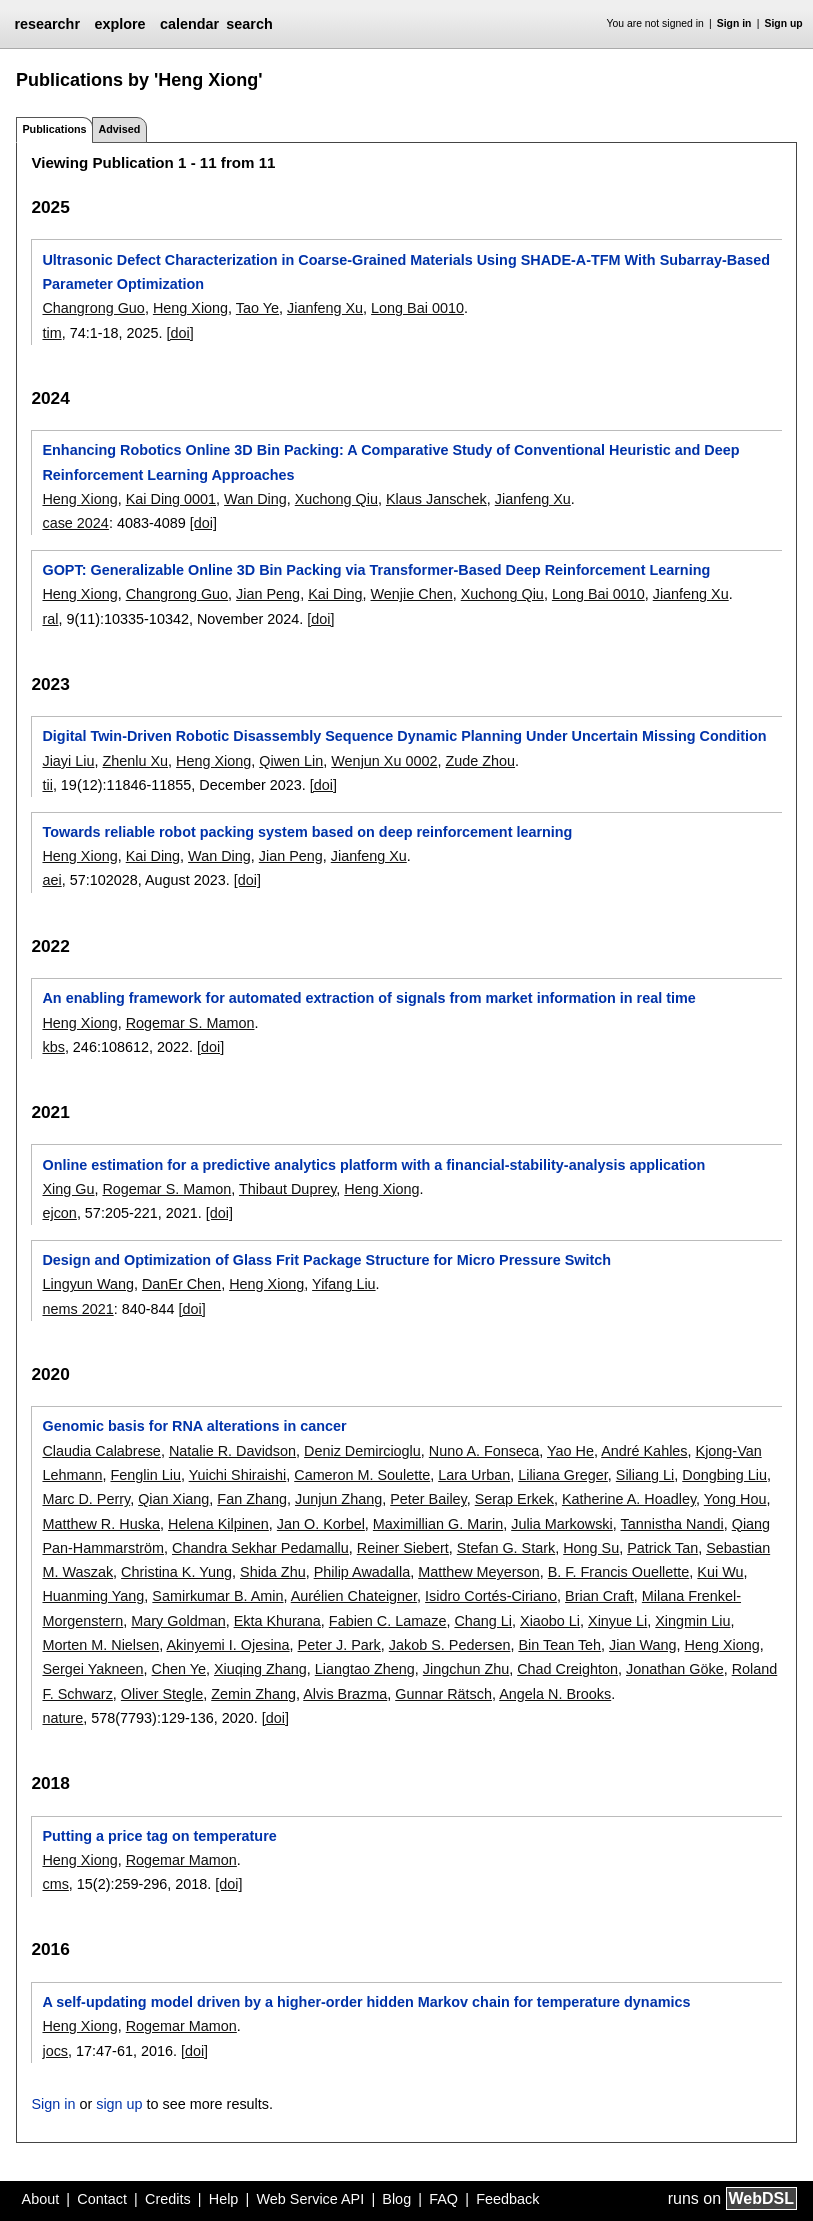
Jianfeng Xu (325, 308)
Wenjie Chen (412, 594)
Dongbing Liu (724, 1475)
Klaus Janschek (436, 499)
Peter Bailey (428, 1499)
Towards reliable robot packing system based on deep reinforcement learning (307, 832)
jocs (55, 2051)
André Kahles (644, 1451)
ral (50, 619)
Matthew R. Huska (101, 1524)
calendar (189, 24)
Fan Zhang (252, 1499)
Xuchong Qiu (336, 499)
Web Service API (310, 2199)
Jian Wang (642, 1645)
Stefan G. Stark (506, 1548)
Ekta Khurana (277, 1621)
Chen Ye (179, 1669)
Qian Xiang (173, 1499)
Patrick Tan (662, 1548)
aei (51, 880)
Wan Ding (255, 499)
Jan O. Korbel (321, 1524)
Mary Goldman (178, 1621)
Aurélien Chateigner (354, 1596)
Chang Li (483, 1621)
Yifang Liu (343, 1284)
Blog (396, 2199)
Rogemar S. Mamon (190, 1023)
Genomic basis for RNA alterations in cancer (194, 1426)
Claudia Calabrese (101, 1451)
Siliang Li (645, 1475)
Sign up (784, 23)
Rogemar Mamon (181, 1860)
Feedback (507, 2199)
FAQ (443, 2199)
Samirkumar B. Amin (217, 1596)
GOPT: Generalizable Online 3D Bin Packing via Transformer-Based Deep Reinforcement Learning (376, 570)
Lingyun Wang (87, 1284)
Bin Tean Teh (559, 1645)
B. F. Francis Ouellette (619, 1572)
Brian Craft (599, 1596)
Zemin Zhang (253, 1694)
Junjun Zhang (338, 1499)
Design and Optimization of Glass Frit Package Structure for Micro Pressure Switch (326, 1260)
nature (62, 1718)
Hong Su (591, 1548)
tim (51, 333)
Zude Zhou (480, 761)
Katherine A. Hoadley (629, 1499)
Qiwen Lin (291, 761)
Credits (168, 2199)
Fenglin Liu (145, 1475)
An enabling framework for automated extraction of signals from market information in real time (368, 998)
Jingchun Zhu (466, 1669)
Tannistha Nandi (672, 1524)
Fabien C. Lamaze (388, 1621)
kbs (53, 1047)
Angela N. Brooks (555, 1694)
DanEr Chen (181, 1284)
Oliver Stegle (162, 1694)
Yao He (570, 1451)
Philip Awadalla (362, 1572)
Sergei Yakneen (92, 1669)
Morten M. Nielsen (100, 1645)
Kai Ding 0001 (171, 499)
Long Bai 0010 (417, 308)
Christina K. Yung (176, 1572)
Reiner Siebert (403, 1548)
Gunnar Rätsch (443, 1694)
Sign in (734, 23)
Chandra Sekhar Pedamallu (260, 1548)
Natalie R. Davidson (232, 1451)
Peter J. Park (339, 1645)
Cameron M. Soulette (362, 1475)
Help (224, 2199)
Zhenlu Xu (135, 761)
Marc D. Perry (86, 1499)
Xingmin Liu (692, 1621)
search (249, 24)
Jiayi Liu (68, 761)
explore (119, 24)
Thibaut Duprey (287, 1189)
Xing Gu (68, 1189)
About (41, 2199)
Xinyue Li (617, 1621)
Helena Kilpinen (218, 1524)
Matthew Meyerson (479, 1572)
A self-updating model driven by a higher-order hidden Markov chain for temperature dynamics (366, 2002)
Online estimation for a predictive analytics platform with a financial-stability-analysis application (373, 1165)
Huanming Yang (93, 1596)
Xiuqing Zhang (260, 1669)
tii (47, 785)
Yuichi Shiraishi (238, 1475)
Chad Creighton (567, 1669)
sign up (119, 2104)
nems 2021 (77, 1309)
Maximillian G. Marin (438, 1524)
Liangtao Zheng (365, 1669)
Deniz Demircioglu (362, 1451)
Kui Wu (720, 1572)
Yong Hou (735, 1499)
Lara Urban (474, 1475)
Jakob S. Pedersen (450, 1645)
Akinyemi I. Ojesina (227, 1645)
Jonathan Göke (675, 1669)
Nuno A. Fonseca (484, 1451)
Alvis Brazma (345, 1694)
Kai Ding (335, 594)
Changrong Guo (93, 308)
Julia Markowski (562, 1524)
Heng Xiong (190, 308)
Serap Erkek (514, 1499)
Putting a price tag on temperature (159, 1836)
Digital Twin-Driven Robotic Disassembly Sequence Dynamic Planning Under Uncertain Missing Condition (404, 736)
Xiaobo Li (550, 1621)
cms (55, 1884)
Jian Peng (268, 594)
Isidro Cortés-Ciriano (491, 1596)
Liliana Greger (563, 1475)
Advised (119, 129)
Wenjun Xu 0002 (384, 761)
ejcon (59, 1213)
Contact (102, 2199)
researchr (47, 24)
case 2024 (75, 523)
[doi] (180, 333)
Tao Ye (257, 308)
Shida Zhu (273, 1572)
